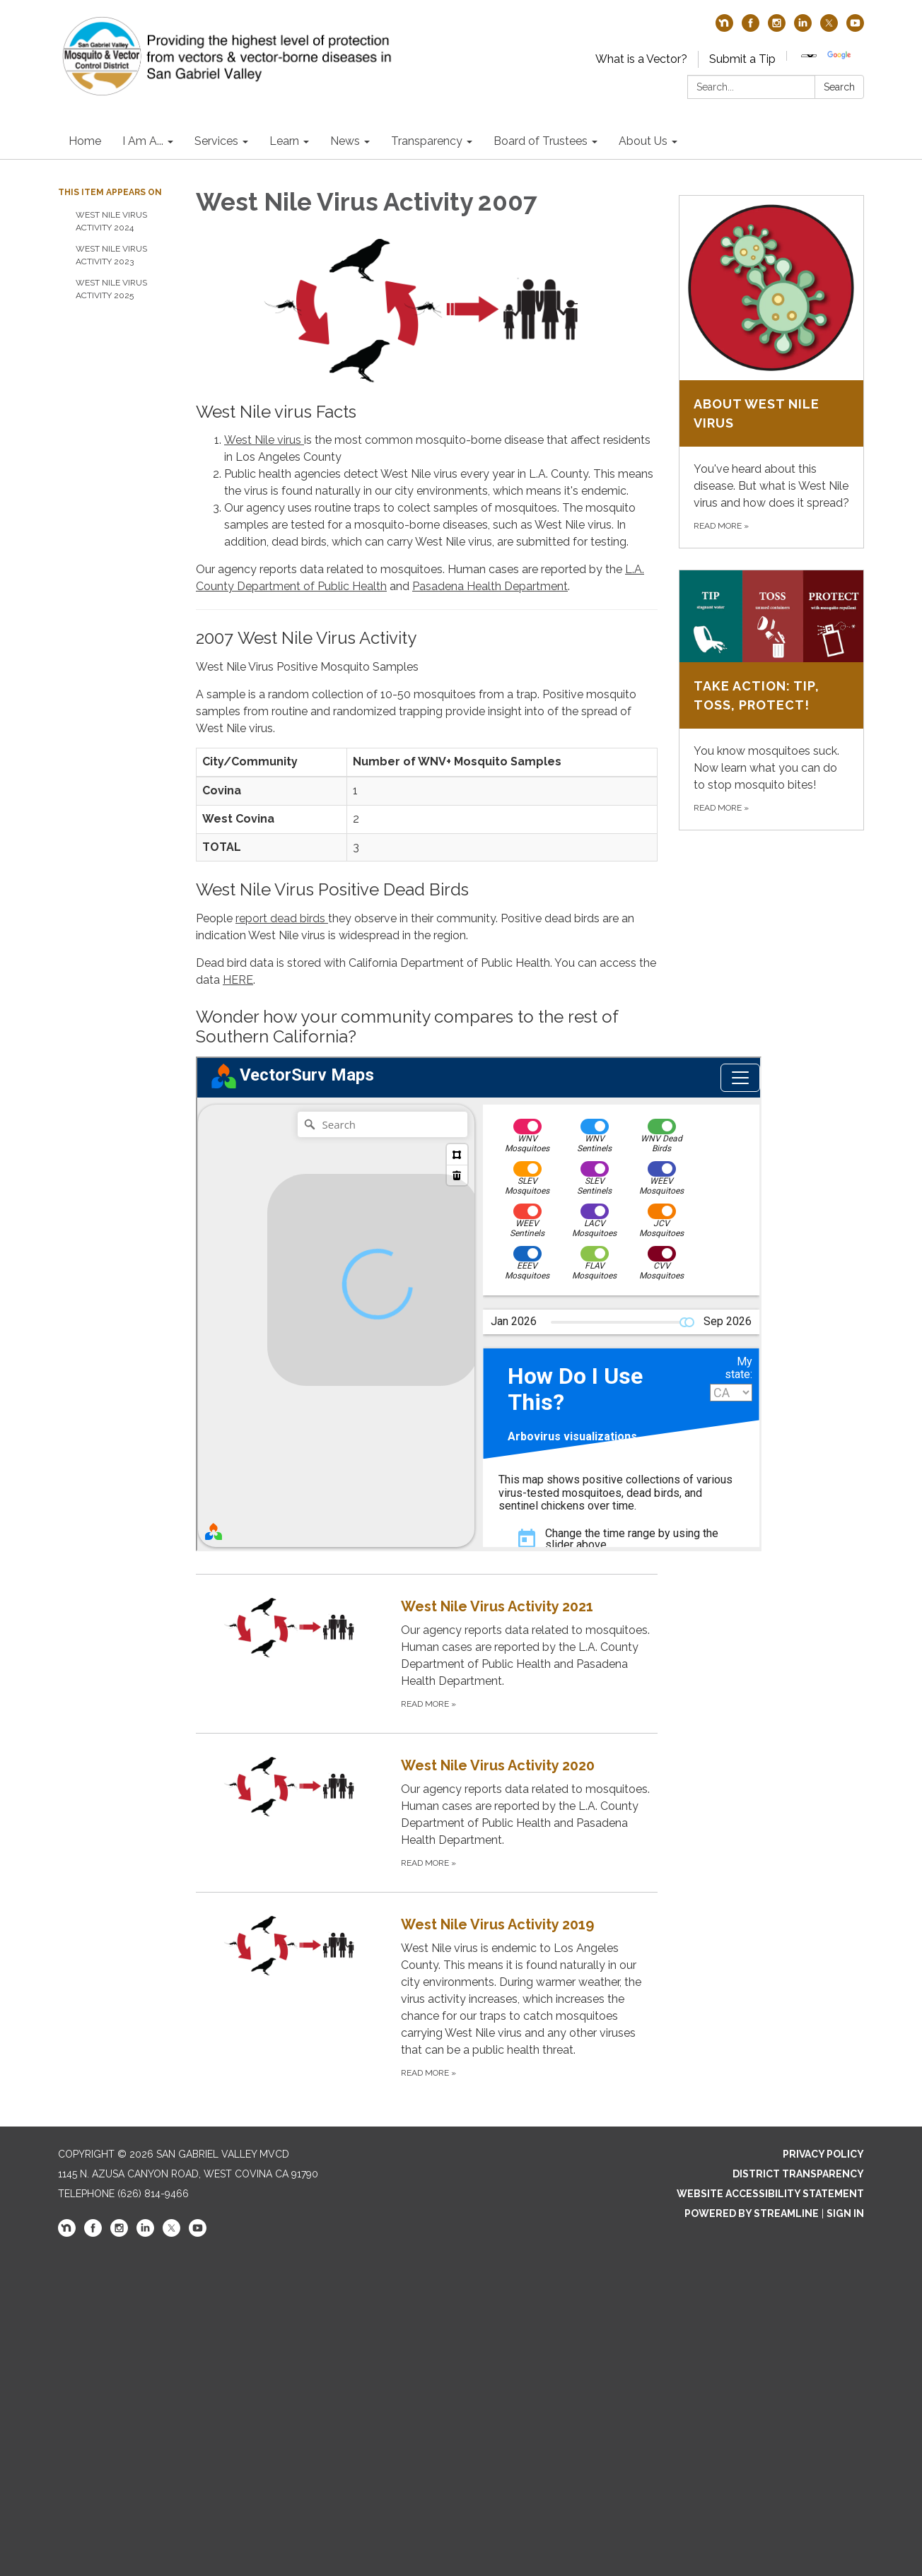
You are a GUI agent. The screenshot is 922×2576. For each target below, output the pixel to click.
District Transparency (798, 2174)
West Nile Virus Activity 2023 (111, 255)
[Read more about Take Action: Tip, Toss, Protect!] (772, 700)
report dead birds (281, 918)
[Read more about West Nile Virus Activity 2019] (427, 1997)
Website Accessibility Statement (770, 2193)
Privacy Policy (823, 2154)
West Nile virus (264, 440)
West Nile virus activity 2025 (111, 289)
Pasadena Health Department (490, 586)
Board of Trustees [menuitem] (541, 141)
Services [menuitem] (216, 141)
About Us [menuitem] (643, 141)
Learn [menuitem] (284, 141)
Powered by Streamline (751, 2213)
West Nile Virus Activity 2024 (111, 221)
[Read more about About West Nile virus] (772, 371)
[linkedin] (803, 28)
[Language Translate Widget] (809, 55)
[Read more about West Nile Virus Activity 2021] (427, 1653)
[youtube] (855, 28)
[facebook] (750, 28)
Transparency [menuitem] (426, 141)
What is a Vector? (641, 59)
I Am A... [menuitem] (142, 141)
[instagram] (777, 28)
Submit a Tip (742, 59)
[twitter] (829, 28)
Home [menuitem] (85, 141)
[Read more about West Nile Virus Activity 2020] (427, 1812)
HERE (238, 980)
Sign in (845, 2213)
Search (839, 87)
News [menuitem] (345, 141)
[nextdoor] (724, 28)
